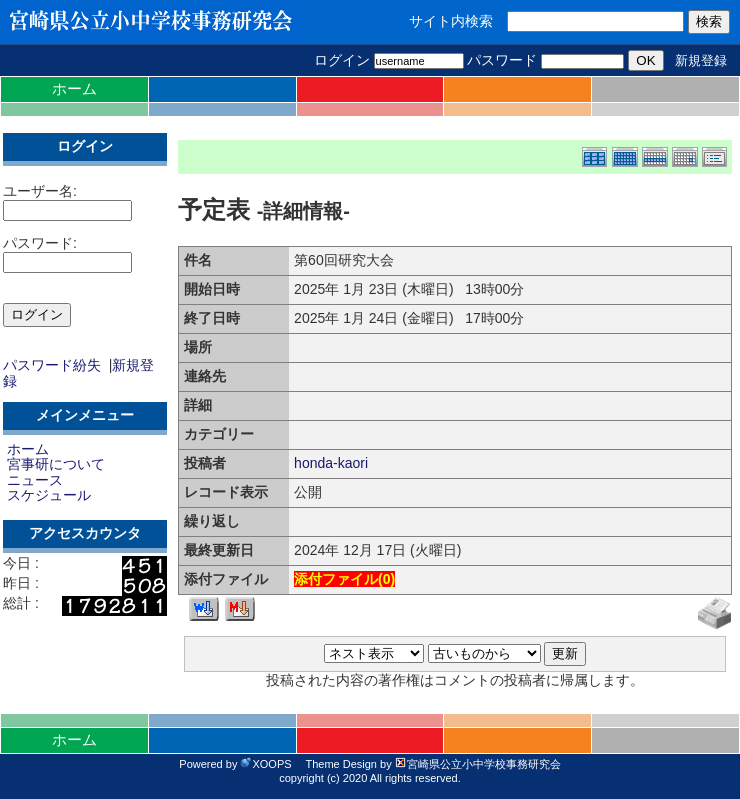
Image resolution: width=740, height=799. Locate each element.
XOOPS (265, 764)
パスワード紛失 (52, 365)
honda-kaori (331, 463)
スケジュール (49, 495)
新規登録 (701, 60)
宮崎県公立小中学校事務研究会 (478, 764)
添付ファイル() (344, 579)
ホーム (74, 88)
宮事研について (56, 464)
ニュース (35, 480)
